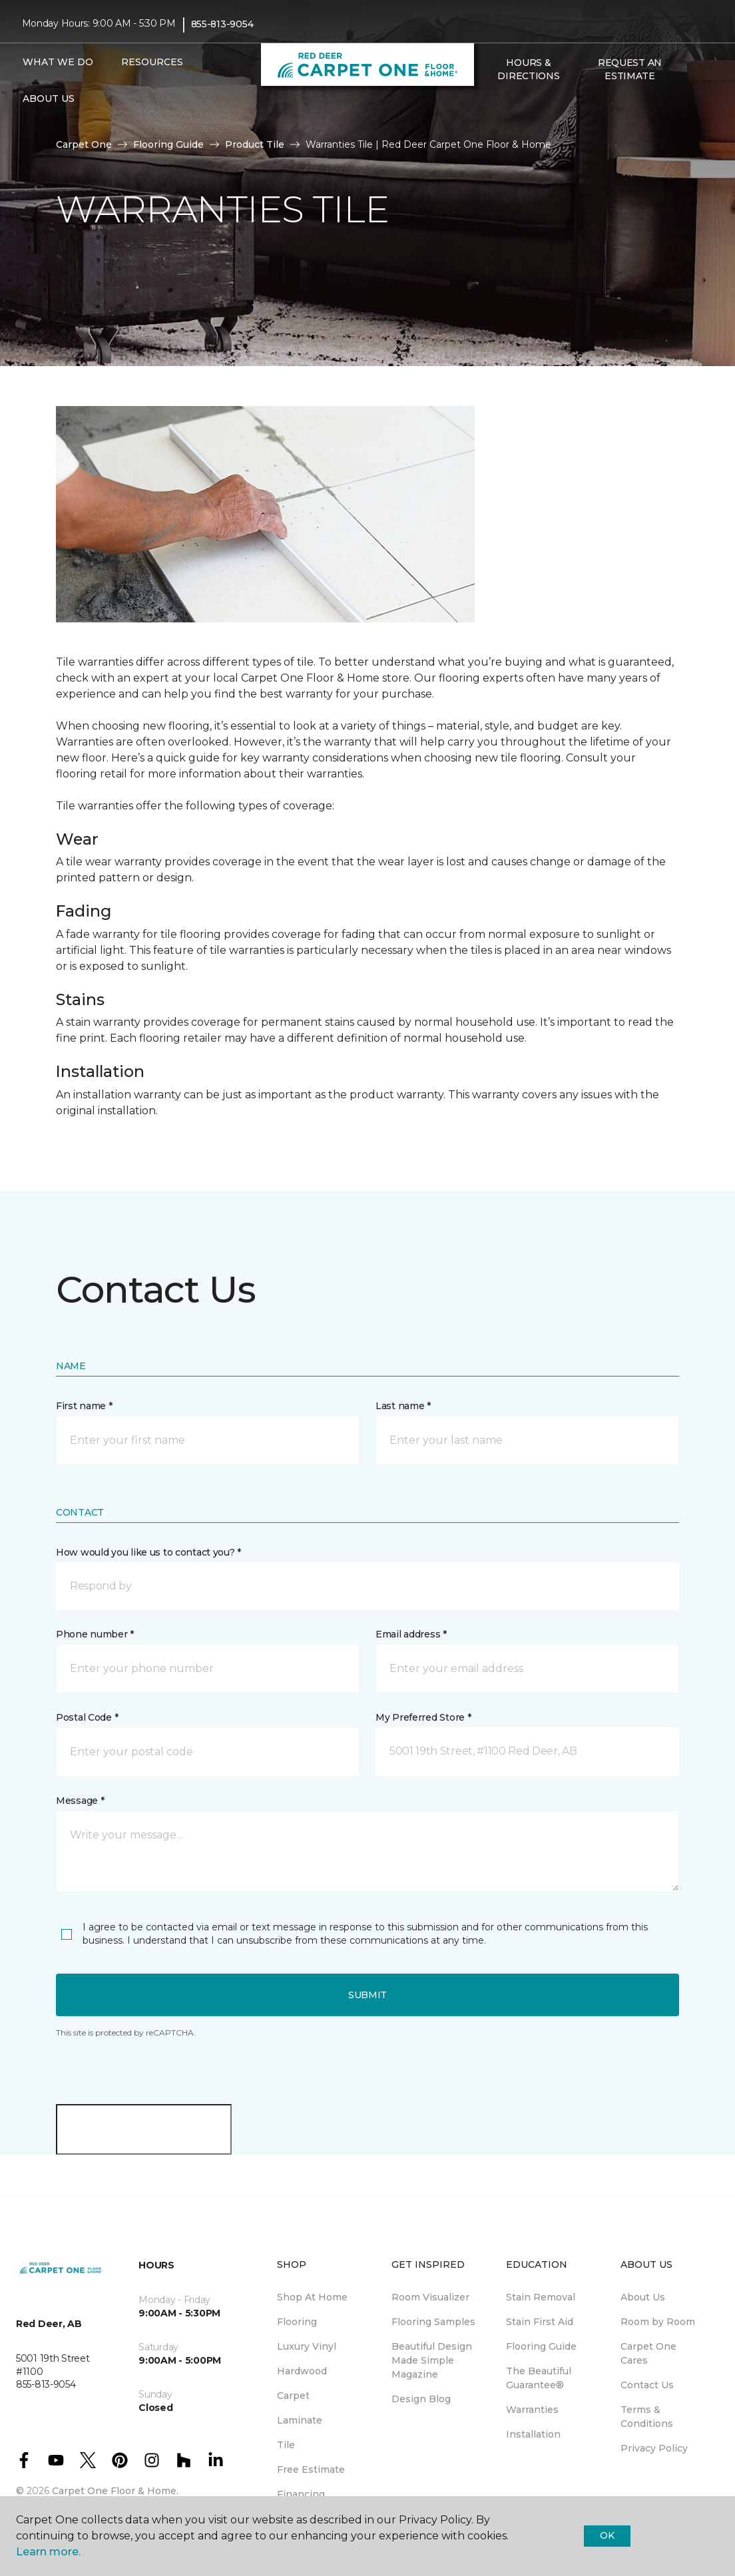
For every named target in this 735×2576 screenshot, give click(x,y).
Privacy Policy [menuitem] (654, 2448)
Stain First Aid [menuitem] (539, 2322)
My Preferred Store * (423, 1717)
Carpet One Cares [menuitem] (648, 2353)
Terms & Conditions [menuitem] (646, 2417)
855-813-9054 (222, 24)
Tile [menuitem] (286, 2445)
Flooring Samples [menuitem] (433, 2322)
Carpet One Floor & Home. (115, 2491)
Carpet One (84, 144)
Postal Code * (87, 1717)
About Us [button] (49, 99)
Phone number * (95, 1634)
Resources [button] (152, 62)
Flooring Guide (168, 144)
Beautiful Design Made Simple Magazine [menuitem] (431, 2360)
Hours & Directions (528, 69)
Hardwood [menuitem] (302, 2371)
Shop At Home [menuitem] (312, 2297)
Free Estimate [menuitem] (311, 2469)
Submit (367, 1995)
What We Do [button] (58, 62)
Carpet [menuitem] (293, 2396)
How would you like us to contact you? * (148, 1552)
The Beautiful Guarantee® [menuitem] (538, 2378)
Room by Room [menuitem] (657, 2322)
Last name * (403, 1405)
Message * (80, 1800)
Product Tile (254, 144)
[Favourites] (505, 104)
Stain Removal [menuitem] (540, 2297)
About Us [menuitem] (642, 2297)
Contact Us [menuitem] (647, 2385)
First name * (84, 1405)
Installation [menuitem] (533, 2434)
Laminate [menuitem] (299, 2420)
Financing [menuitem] (301, 2494)
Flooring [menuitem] (297, 2322)
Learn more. (48, 2551)
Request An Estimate (630, 69)
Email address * (411, 1634)
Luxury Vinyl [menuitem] (306, 2346)
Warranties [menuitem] (532, 2410)
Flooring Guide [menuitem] (541, 2346)
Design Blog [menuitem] (421, 2399)
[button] (489, 104)
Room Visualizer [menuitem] (430, 2297)
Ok (607, 2535)
